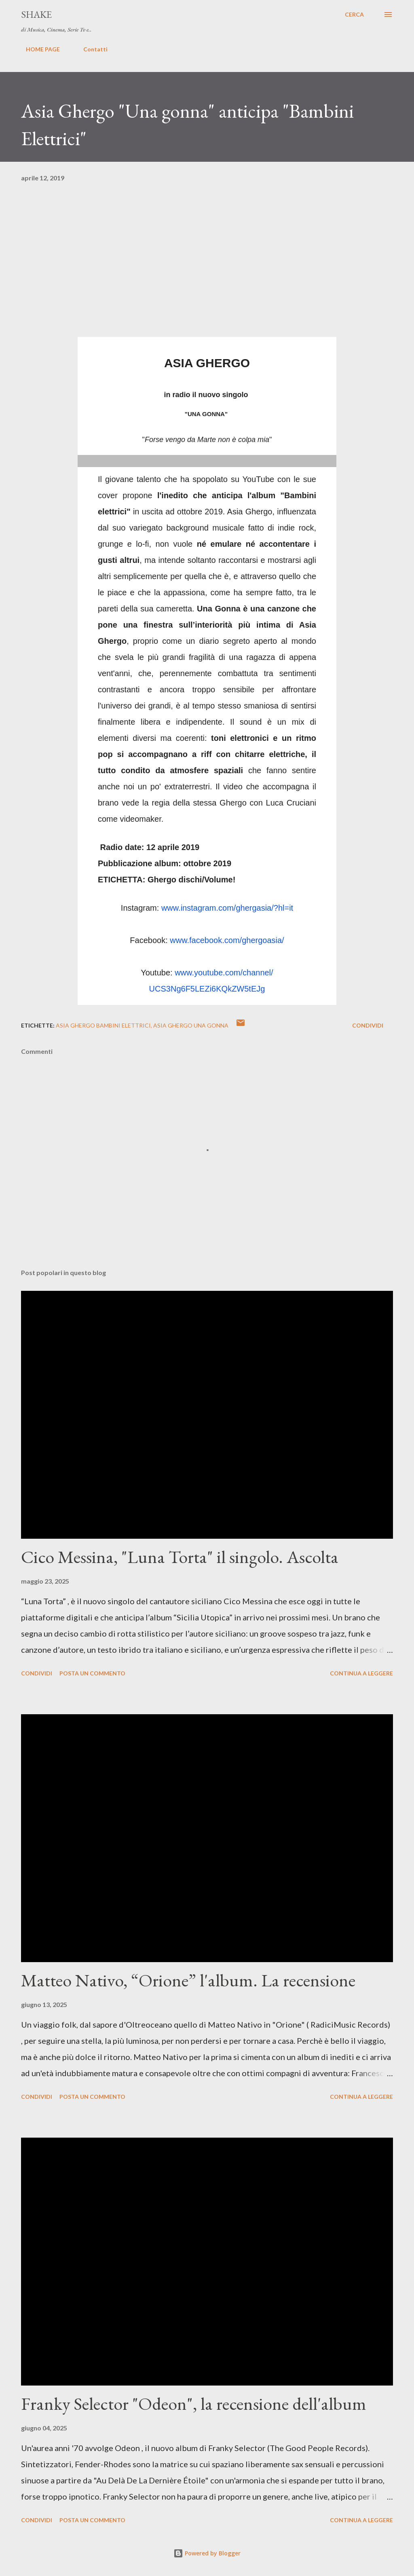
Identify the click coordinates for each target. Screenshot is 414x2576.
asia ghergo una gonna (190, 1025)
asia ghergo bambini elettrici (103, 1025)
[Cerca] (354, 14)
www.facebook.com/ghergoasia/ (227, 940)
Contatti (90, 49)
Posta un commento (92, 1673)
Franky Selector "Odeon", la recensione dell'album (193, 2403)
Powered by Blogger (207, 2553)
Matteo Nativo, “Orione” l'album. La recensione (188, 1980)
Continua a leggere (361, 1673)
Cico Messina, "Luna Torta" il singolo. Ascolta (179, 1556)
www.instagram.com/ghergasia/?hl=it (227, 907)
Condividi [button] (367, 1025)
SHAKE (36, 14)
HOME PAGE (38, 49)
